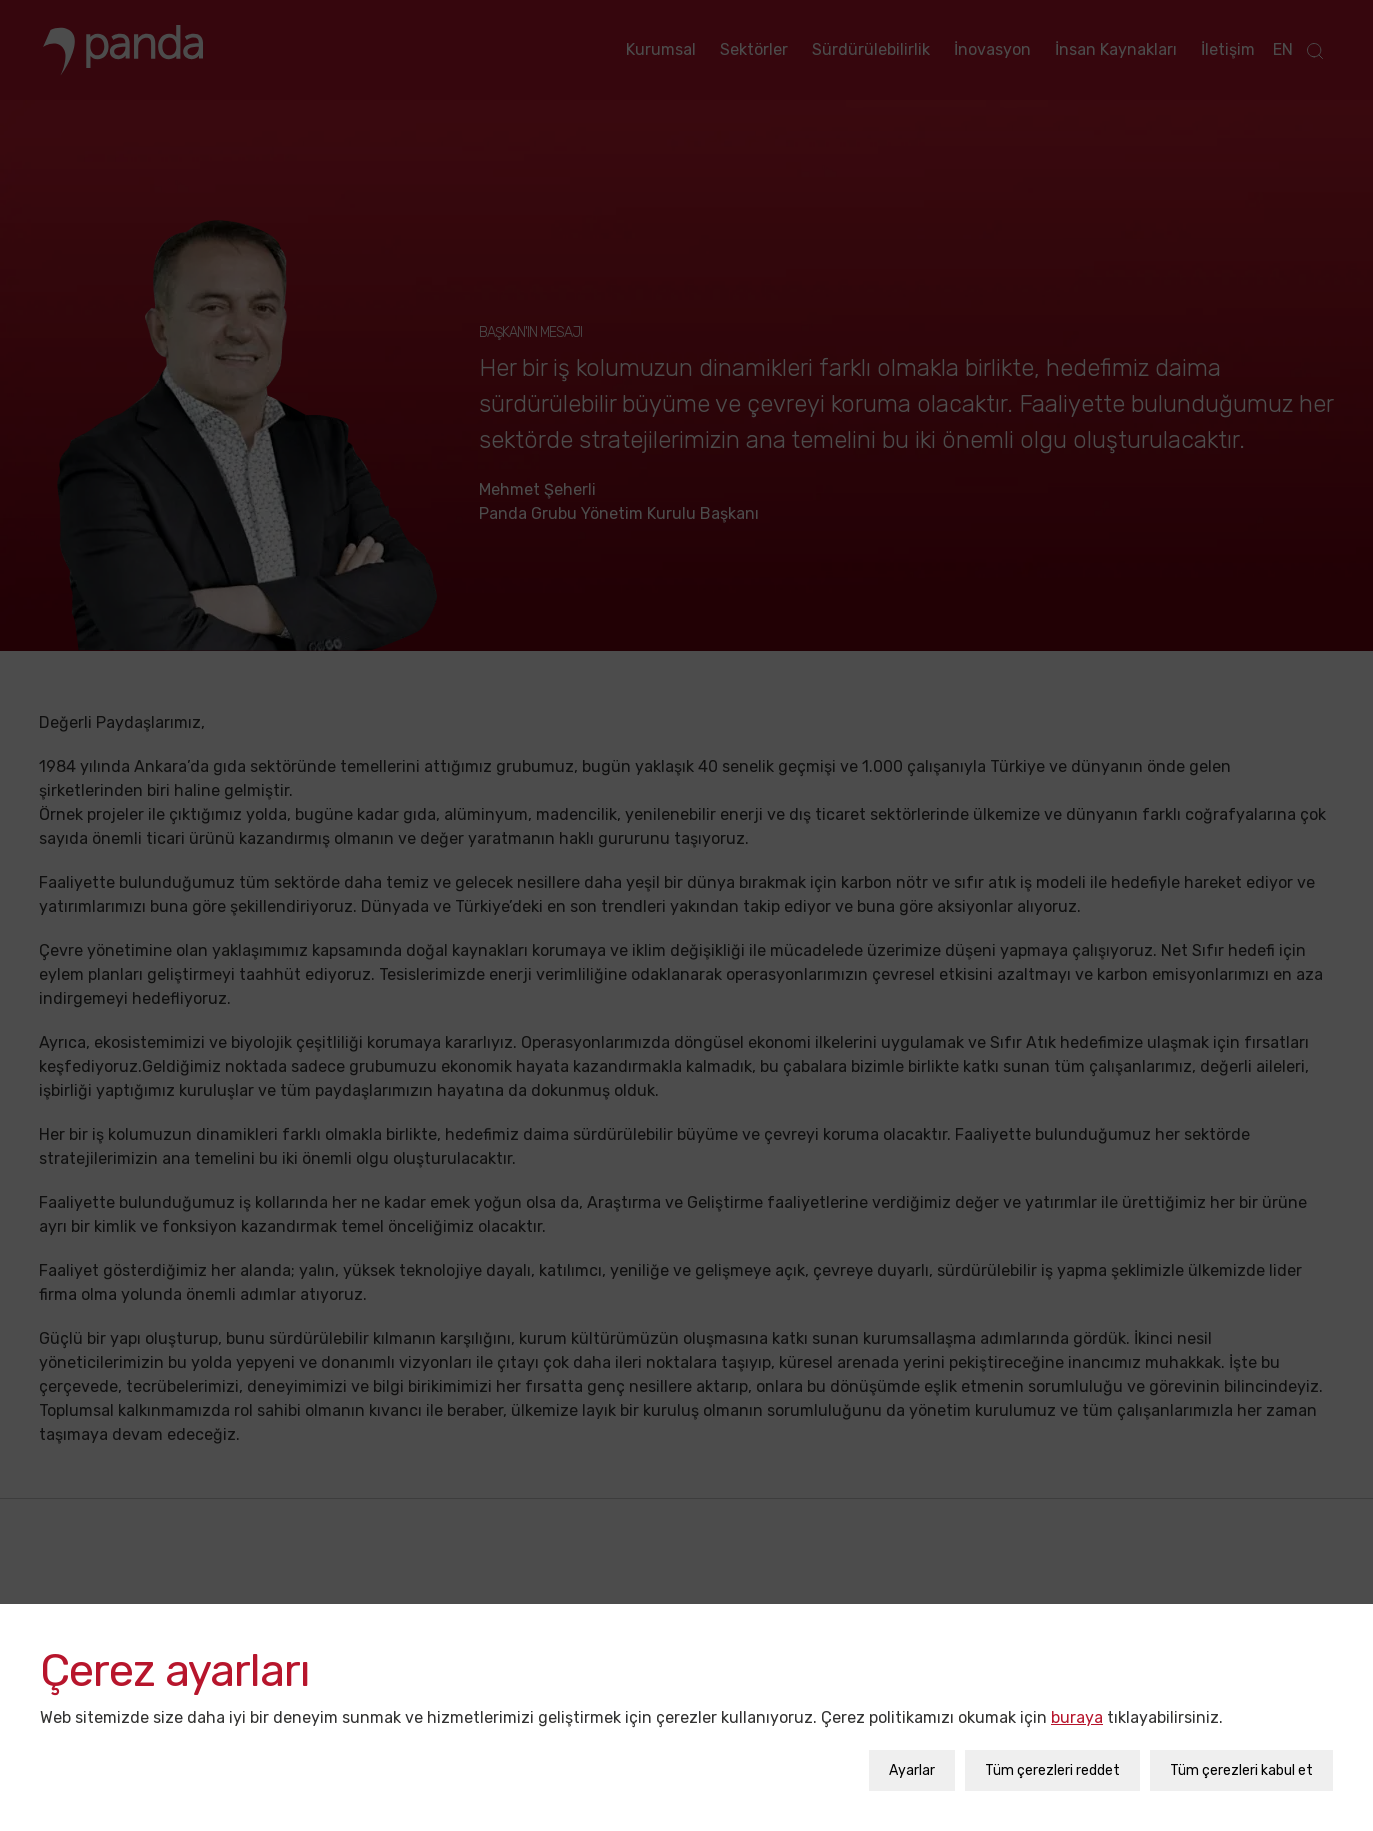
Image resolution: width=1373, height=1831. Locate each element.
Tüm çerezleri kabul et (1241, 1760)
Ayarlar (912, 1760)
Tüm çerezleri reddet (1052, 1760)
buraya (1077, 1707)
